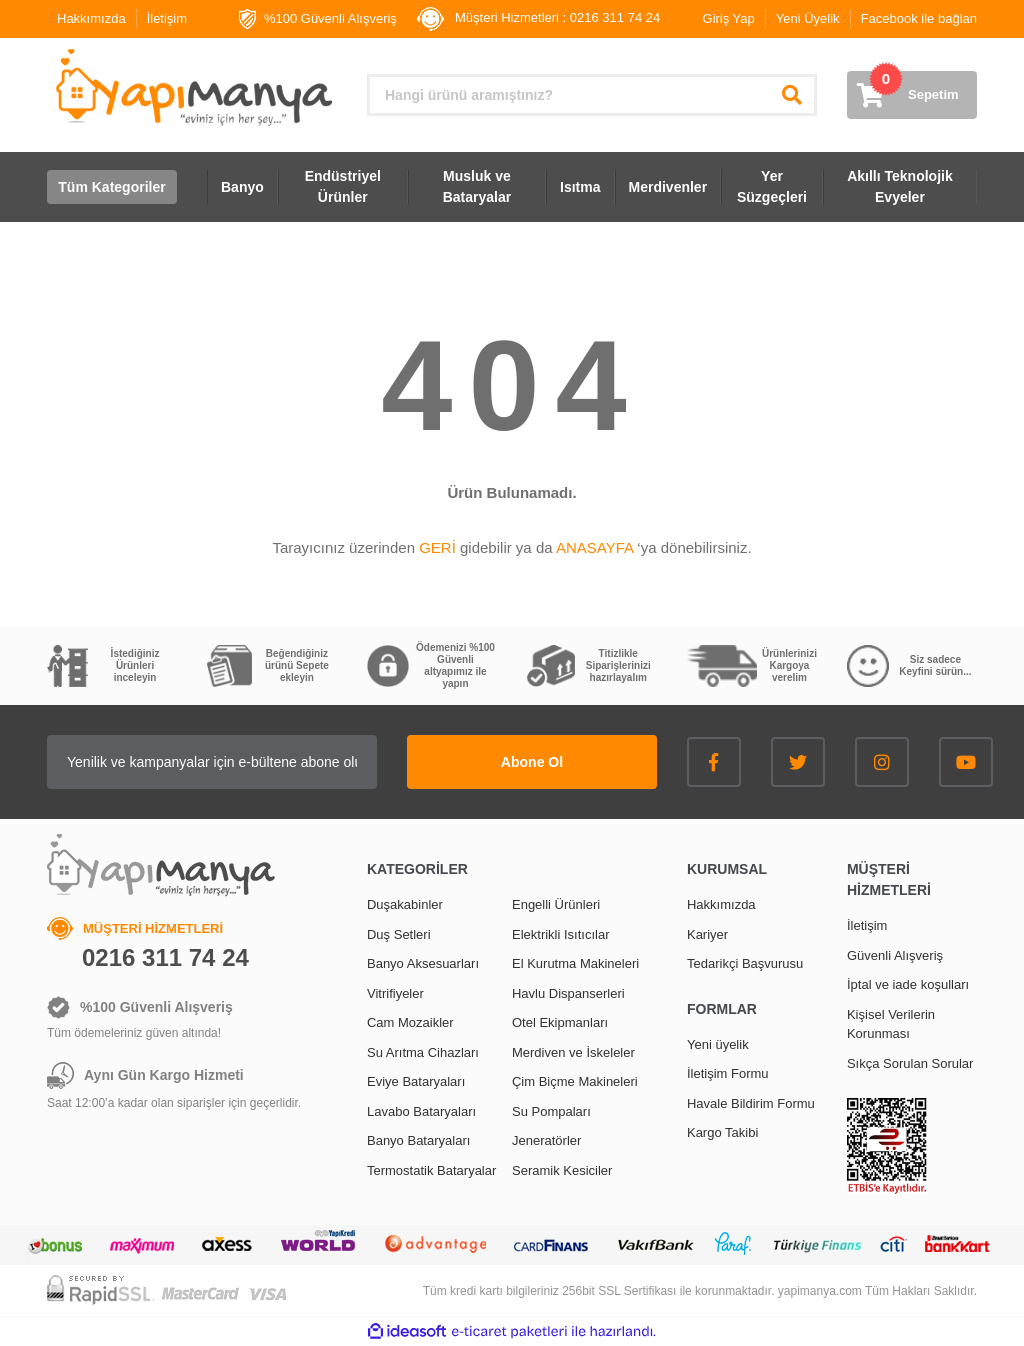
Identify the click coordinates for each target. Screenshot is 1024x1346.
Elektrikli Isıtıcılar (561, 934)
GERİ (437, 547)
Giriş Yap (729, 18)
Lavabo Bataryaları (421, 1111)
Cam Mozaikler (410, 1022)
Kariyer (707, 934)
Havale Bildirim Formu (751, 1103)
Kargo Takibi (722, 1132)
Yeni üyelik (718, 1044)
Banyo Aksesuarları (423, 963)
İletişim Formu (728, 1073)
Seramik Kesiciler (562, 1170)
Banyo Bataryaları (418, 1140)
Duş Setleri (399, 934)
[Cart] (912, 95)
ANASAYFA (594, 547)
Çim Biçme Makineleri (575, 1081)
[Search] (592, 95)
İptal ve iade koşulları (908, 984)
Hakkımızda (91, 18)
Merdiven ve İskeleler (573, 1052)
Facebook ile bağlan (919, 18)
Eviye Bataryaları (416, 1081)
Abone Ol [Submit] (532, 762)
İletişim (167, 18)
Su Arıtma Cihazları (423, 1052)
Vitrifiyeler (395, 993)
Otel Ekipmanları (560, 1022)
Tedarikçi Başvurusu (745, 963)
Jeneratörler (546, 1140)
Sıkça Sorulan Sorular (910, 1063)
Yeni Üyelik (808, 18)
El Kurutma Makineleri (575, 963)
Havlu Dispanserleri (568, 993)
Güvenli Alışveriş (895, 955)
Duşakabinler (405, 904)
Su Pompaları (551, 1111)
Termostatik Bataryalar (431, 1170)
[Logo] (192, 87)
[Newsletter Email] (212, 762)
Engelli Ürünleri (556, 904)
